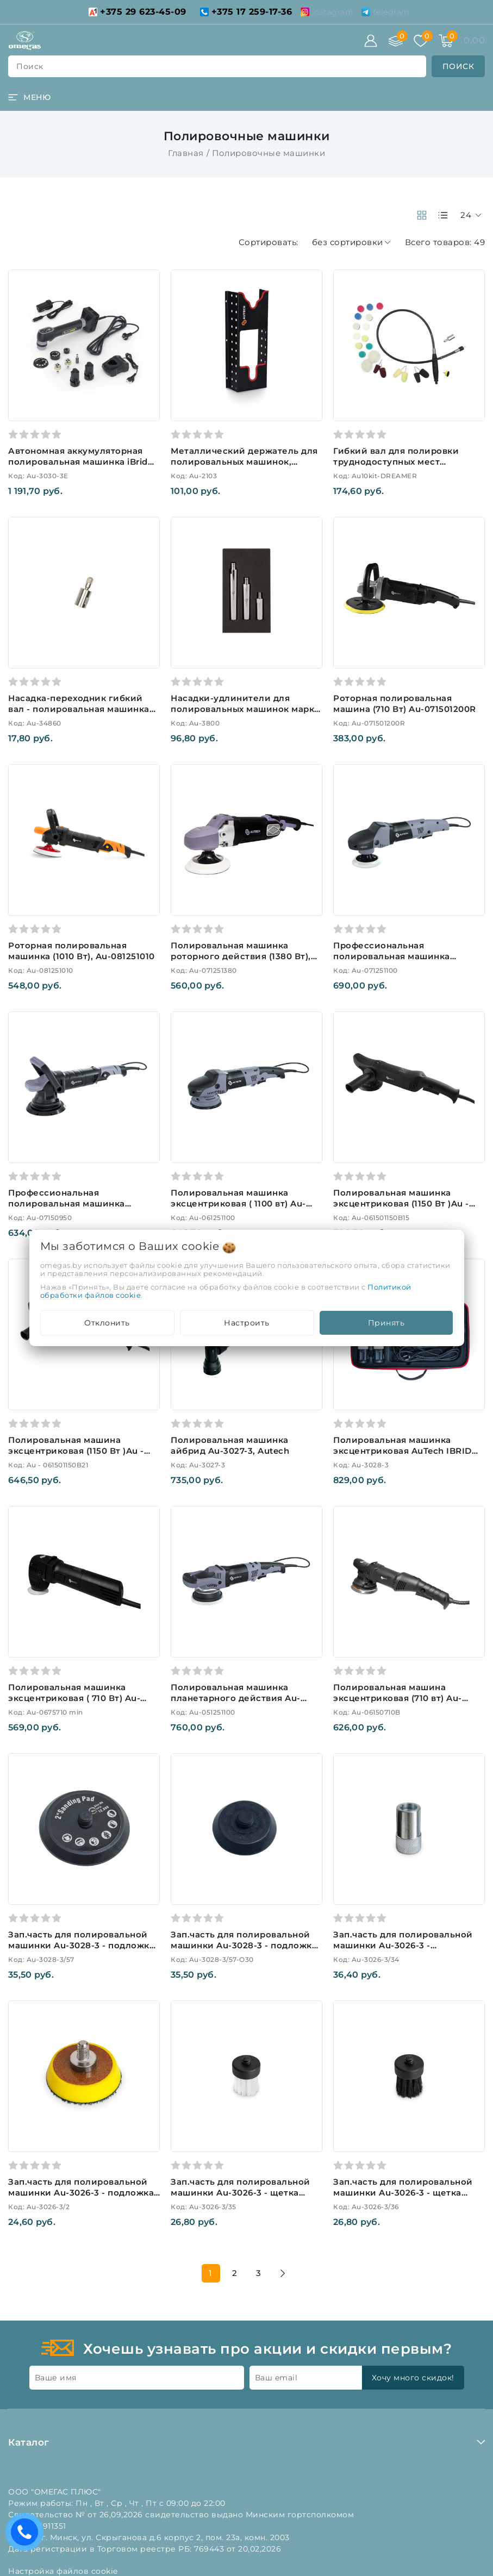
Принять (386, 1323)
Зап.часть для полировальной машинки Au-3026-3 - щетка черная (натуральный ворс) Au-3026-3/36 (405, 2198)
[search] (458, 66)
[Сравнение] (396, 41)
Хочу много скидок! (413, 2378)
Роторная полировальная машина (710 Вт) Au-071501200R (404, 703)
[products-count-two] (422, 215)
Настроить (247, 1323)
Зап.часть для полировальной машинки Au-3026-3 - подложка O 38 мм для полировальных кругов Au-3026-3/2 (81, 2198)
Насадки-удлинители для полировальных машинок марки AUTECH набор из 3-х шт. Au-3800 (246, 714)
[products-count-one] (443, 215)
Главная (186, 153)
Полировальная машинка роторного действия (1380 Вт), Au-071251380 (241, 956)
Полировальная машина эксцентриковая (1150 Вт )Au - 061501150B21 (76, 1451)
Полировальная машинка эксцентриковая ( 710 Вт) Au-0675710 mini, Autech (74, 1698)
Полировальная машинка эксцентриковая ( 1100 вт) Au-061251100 (238, 1203)
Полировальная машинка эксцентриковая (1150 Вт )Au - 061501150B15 (401, 1203)
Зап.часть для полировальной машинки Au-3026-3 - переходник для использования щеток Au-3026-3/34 (407, 1950)
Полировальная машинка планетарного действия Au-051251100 (236, 1698)
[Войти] (371, 41)
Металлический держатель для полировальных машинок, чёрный (244, 462)
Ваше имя (56, 2378)
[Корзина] (446, 41)
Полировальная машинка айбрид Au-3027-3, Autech (230, 1445)
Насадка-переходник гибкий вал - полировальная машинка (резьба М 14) (78, 709)
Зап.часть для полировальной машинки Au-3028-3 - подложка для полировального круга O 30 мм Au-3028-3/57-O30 (245, 1950)
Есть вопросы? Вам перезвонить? (27, 2535)
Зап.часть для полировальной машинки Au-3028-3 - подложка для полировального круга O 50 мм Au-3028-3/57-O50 (82, 1950)
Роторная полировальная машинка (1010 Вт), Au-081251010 (81, 950)
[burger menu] (29, 97)
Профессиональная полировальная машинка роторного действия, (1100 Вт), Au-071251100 (403, 961)
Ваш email (276, 2378)
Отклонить (107, 1323)
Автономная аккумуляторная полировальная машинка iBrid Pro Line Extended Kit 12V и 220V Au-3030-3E (81, 467)
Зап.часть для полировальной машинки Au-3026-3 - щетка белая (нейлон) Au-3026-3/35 (240, 2193)
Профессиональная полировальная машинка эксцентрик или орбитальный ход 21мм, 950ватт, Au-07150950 (79, 1208)
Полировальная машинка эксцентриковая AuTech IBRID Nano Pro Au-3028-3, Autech (402, 1451)
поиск (29, 66)
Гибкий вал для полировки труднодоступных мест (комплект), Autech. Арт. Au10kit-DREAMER (408, 467)
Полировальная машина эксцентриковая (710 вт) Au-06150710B (397, 1698)
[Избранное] (421, 41)
